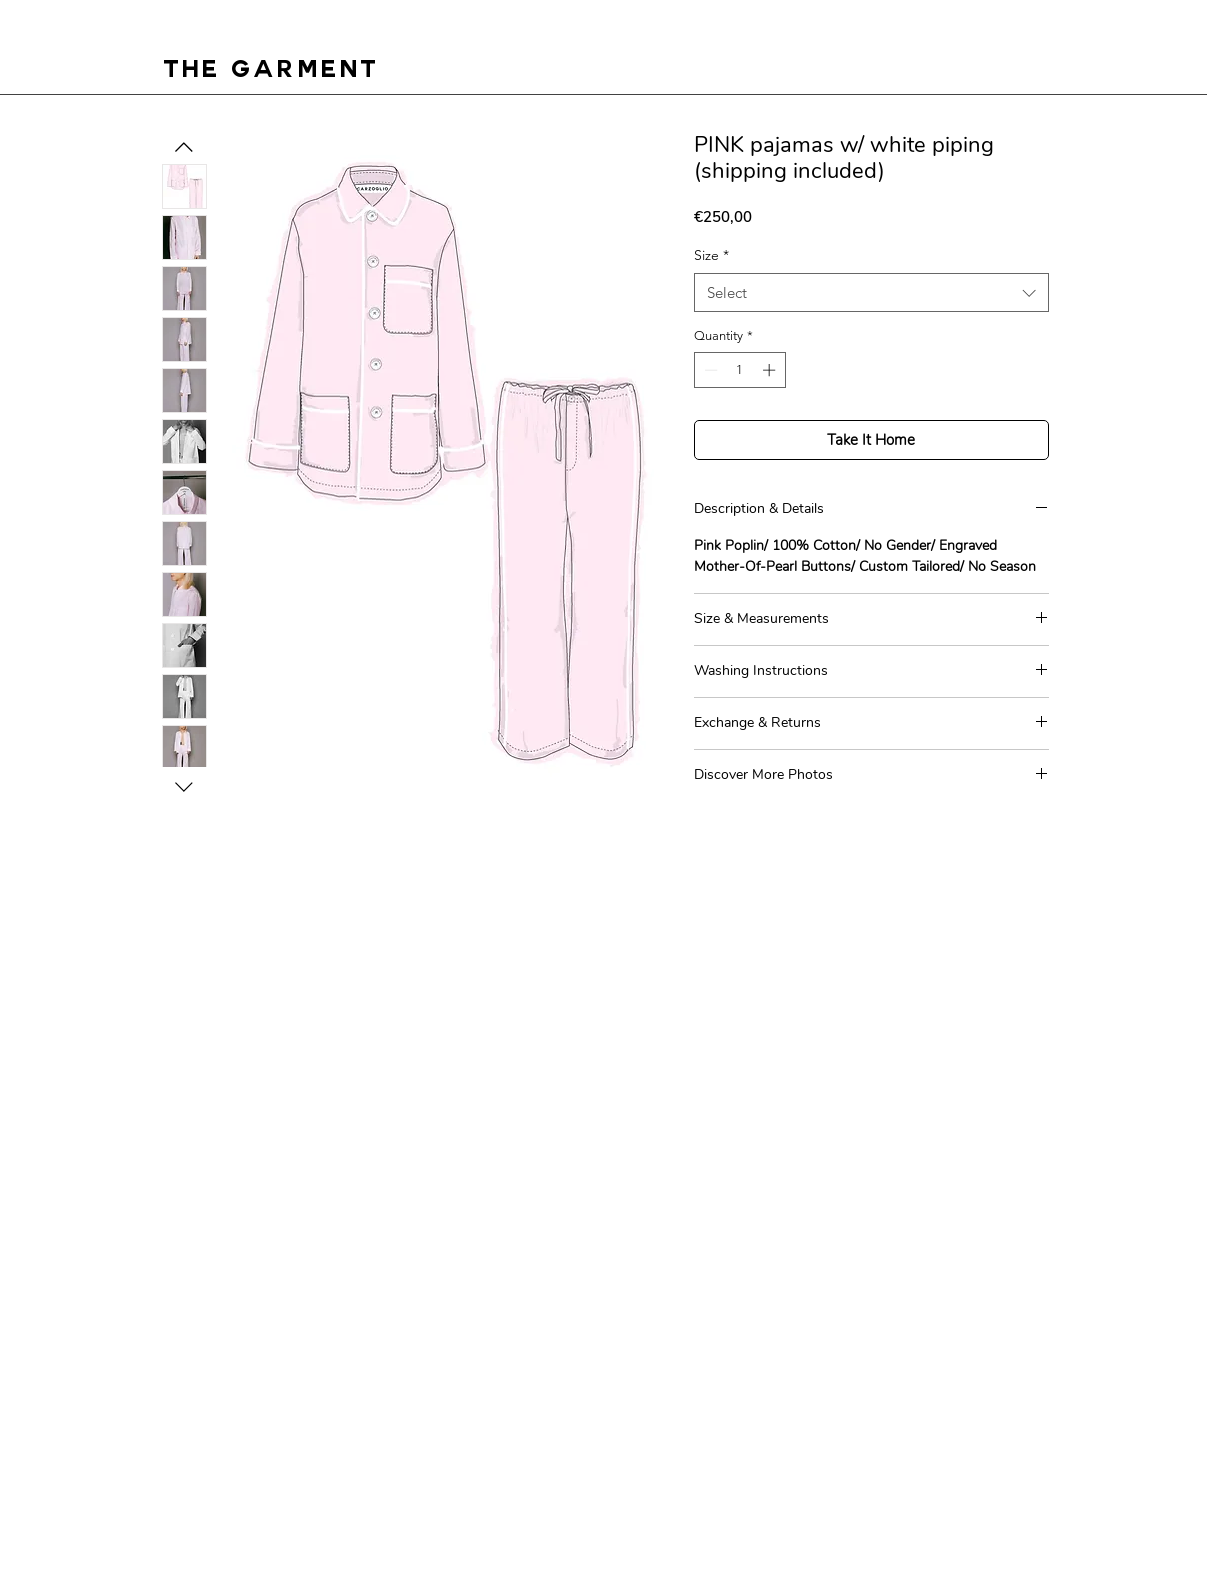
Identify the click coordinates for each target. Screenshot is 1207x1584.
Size (711, 255)
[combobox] (871, 292)
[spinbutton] (739, 370)
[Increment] (771, 370)
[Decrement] (709, 370)
